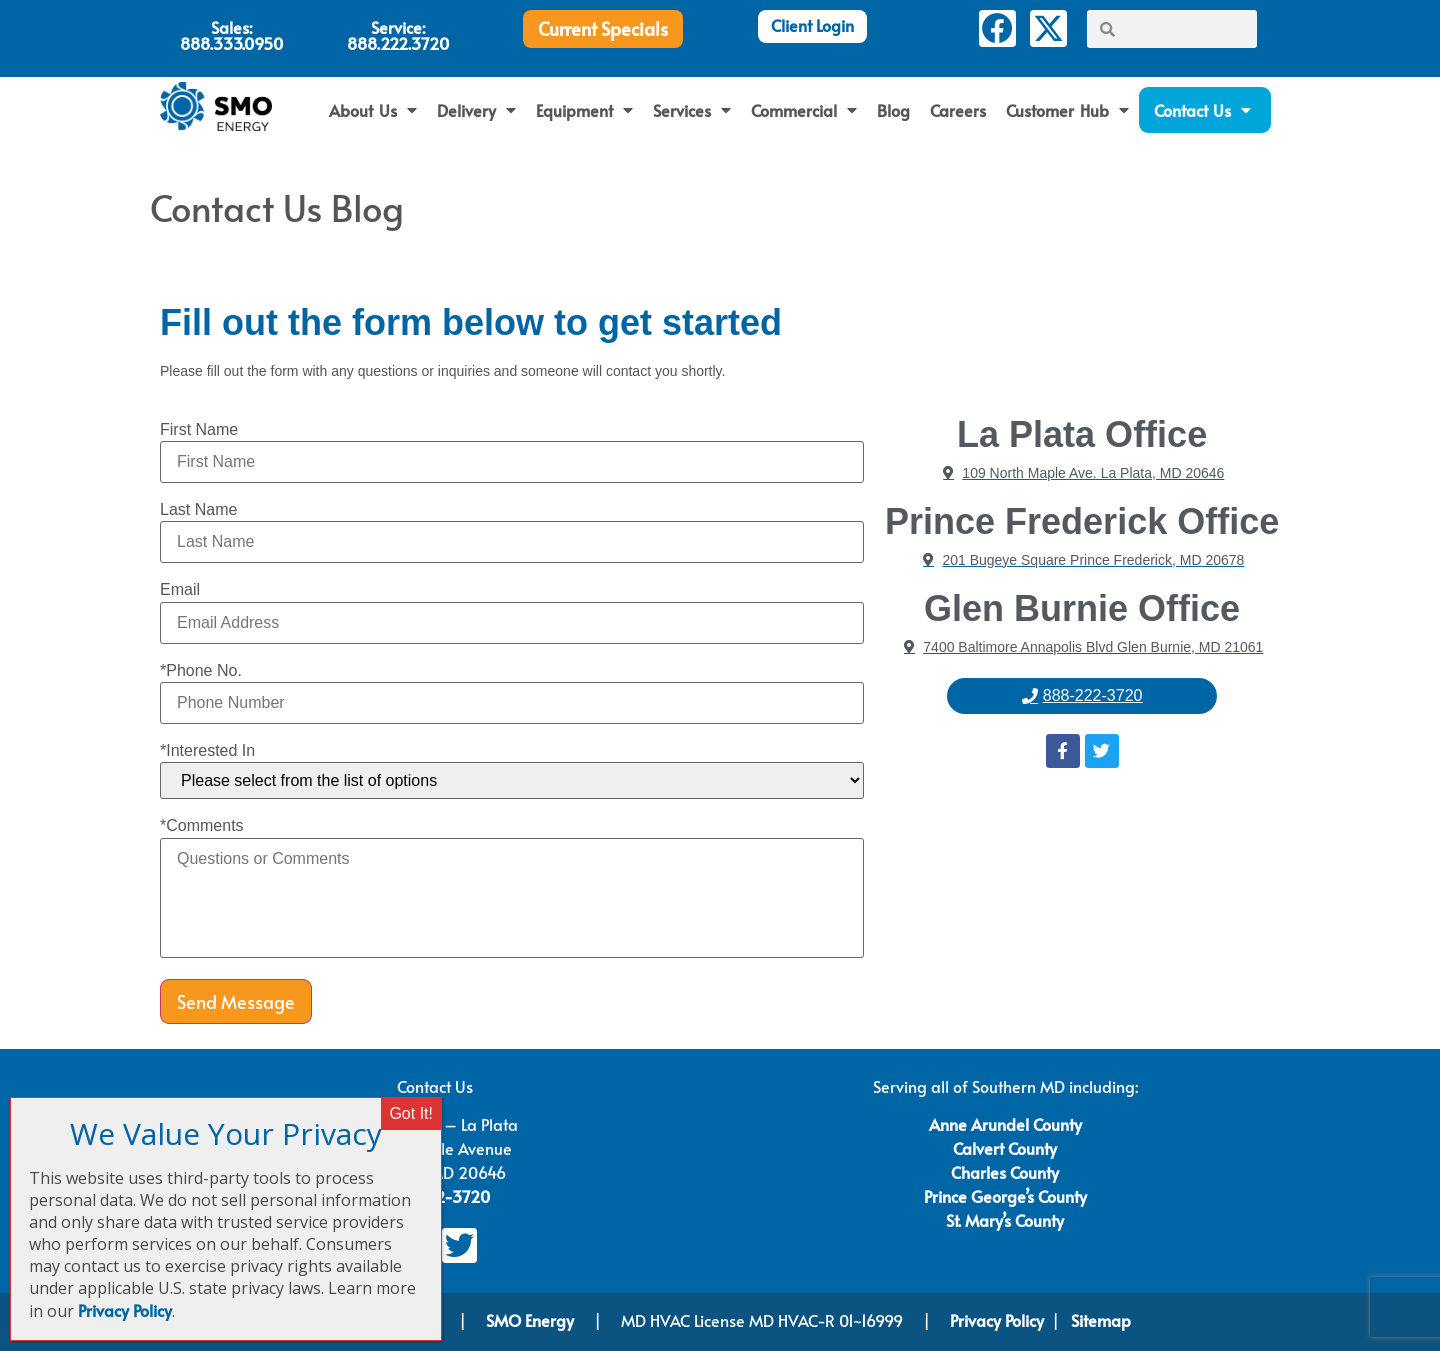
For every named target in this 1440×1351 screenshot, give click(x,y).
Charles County (1005, 1172)
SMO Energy (532, 1320)
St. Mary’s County (1005, 1220)
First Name (199, 430)
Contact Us (1203, 110)
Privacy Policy (997, 1320)
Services (692, 110)
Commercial (804, 110)
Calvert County (1005, 1148)
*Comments (202, 826)
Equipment (584, 110)
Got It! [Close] (411, 1113)
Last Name (198, 510)
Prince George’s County (1005, 1196)
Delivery (476, 110)
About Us (373, 110)
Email (180, 590)
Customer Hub (1067, 110)
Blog (893, 110)
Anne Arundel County (1005, 1124)
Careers (958, 110)
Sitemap (1101, 1320)
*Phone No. (201, 671)
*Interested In (207, 751)
